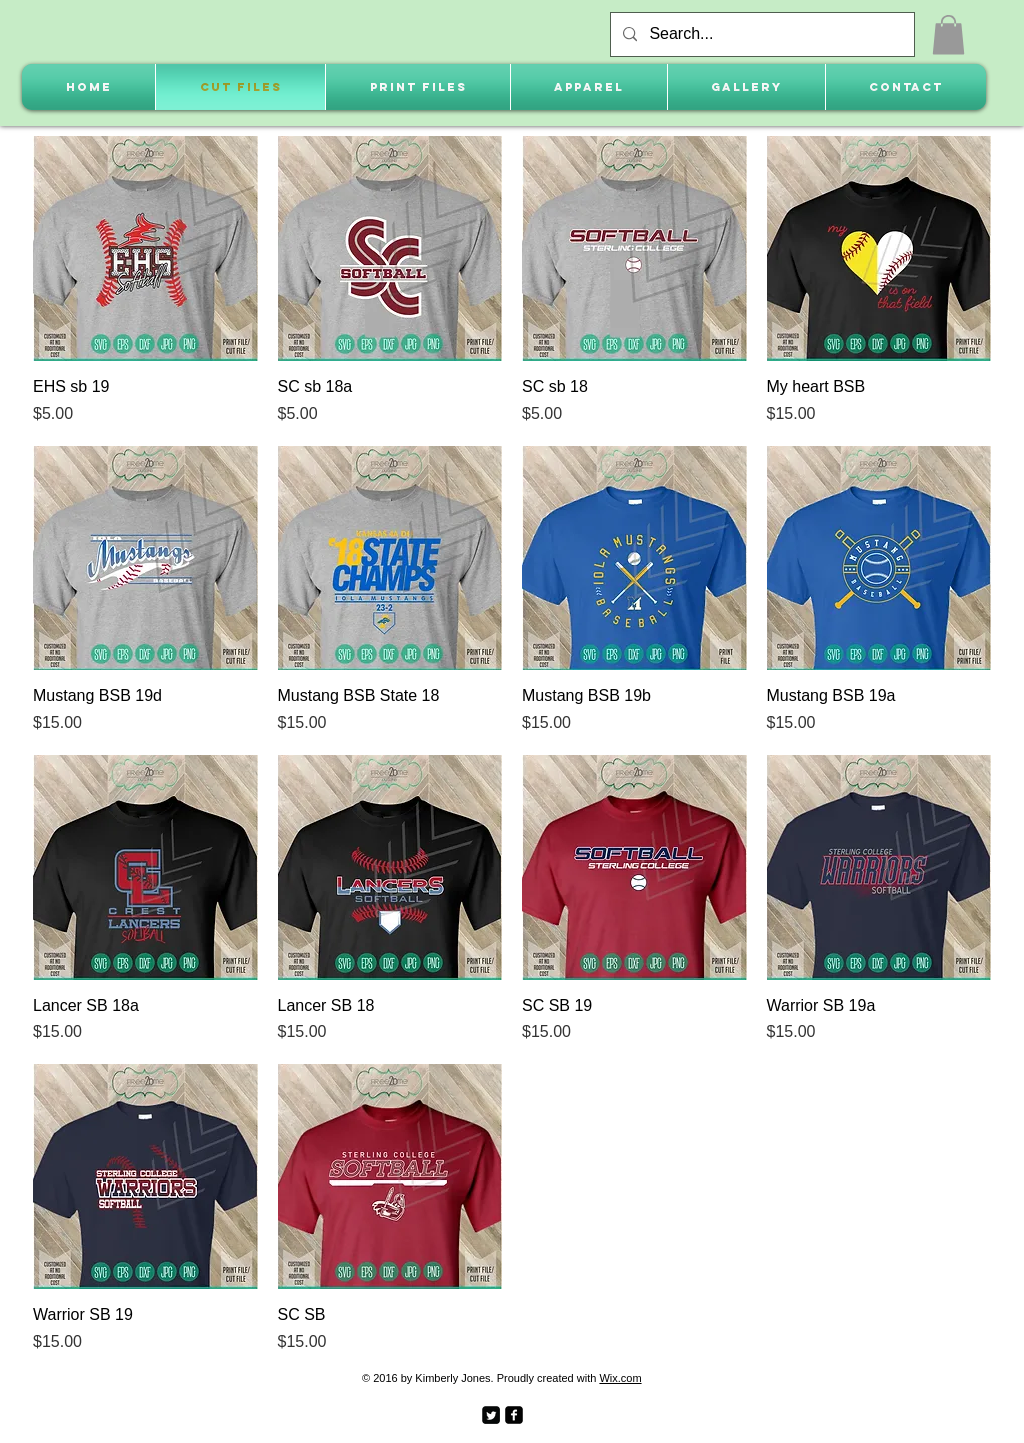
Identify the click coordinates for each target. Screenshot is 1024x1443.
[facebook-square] (514, 1415)
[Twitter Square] (491, 1415)
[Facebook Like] (580, 1413)
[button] (948, 34)
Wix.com (620, 1378)
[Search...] (760, 34)
